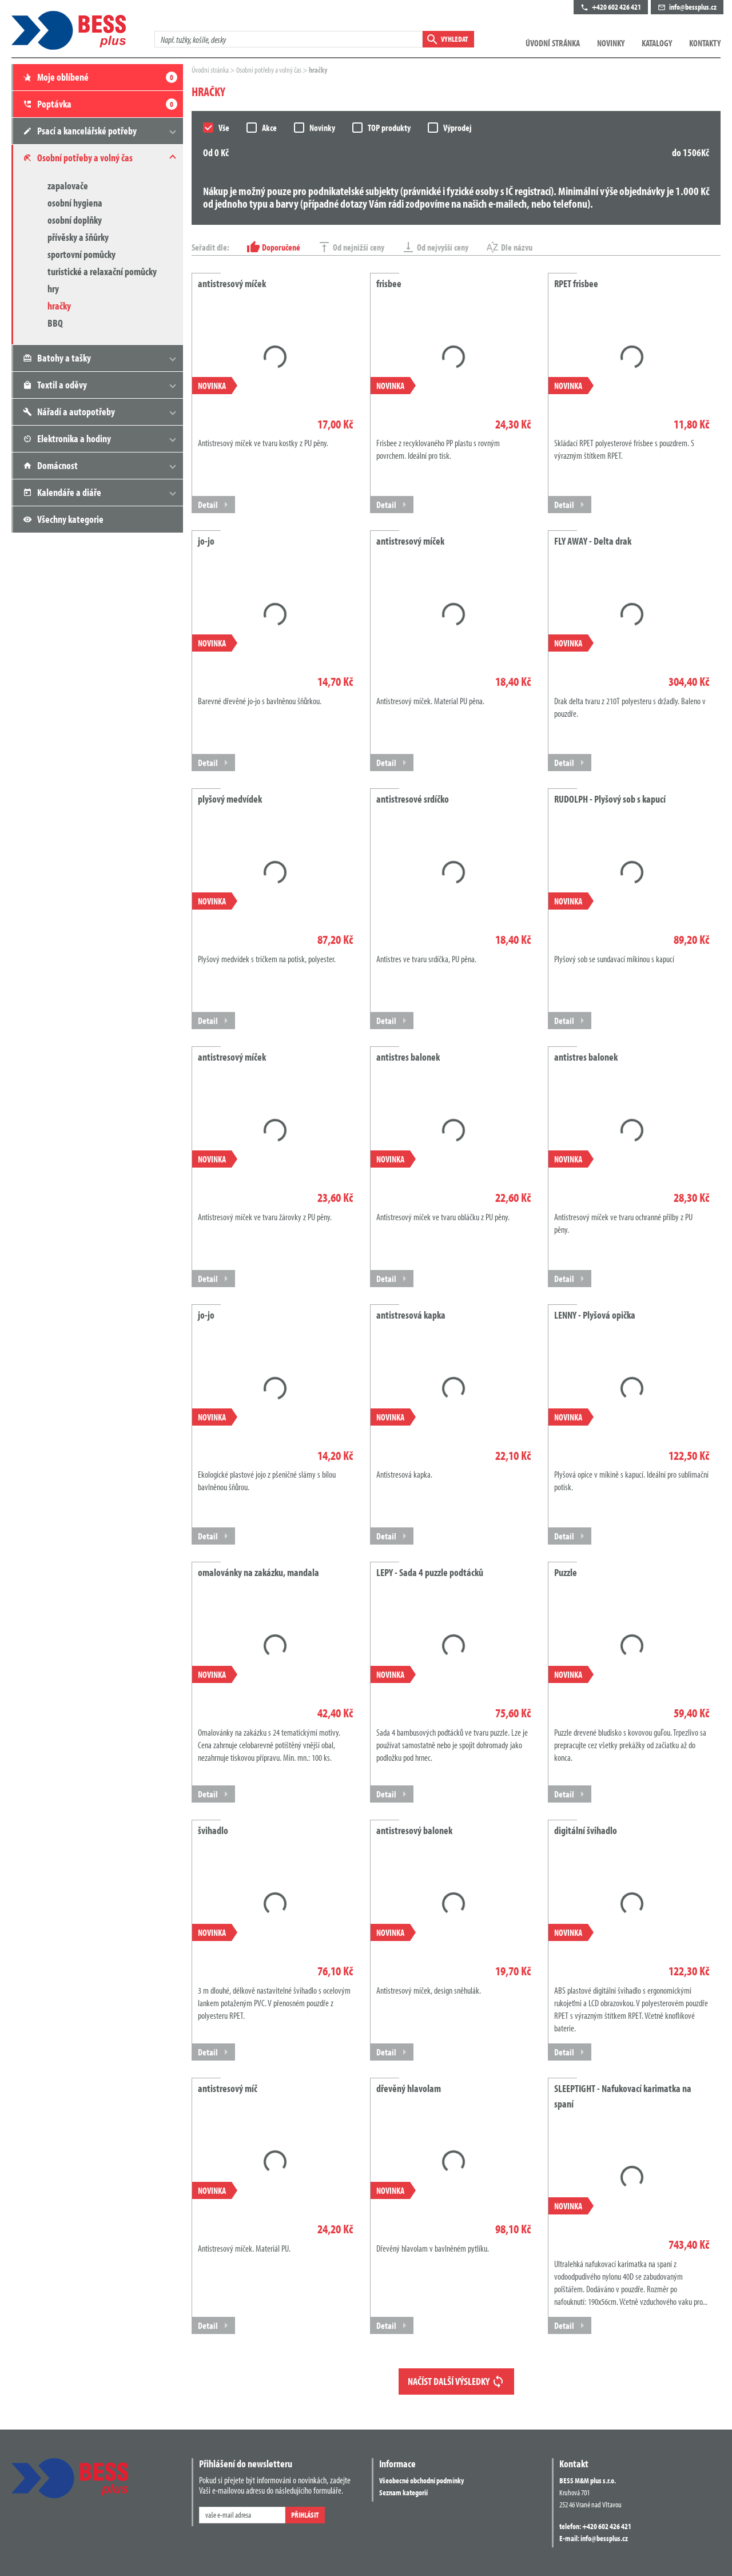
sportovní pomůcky (81, 254)
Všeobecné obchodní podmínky (421, 2480)
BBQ (55, 323)
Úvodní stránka (553, 43)
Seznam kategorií (403, 2492)
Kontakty (705, 43)
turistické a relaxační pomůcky (102, 271)
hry (53, 288)
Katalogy (657, 43)
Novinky (610, 43)
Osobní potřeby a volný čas (269, 70)
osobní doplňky (74, 220)
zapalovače (67, 185)
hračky (59, 305)
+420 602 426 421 (606, 2526)
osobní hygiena (74, 202)
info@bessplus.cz (604, 2538)
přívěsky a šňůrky (78, 237)
